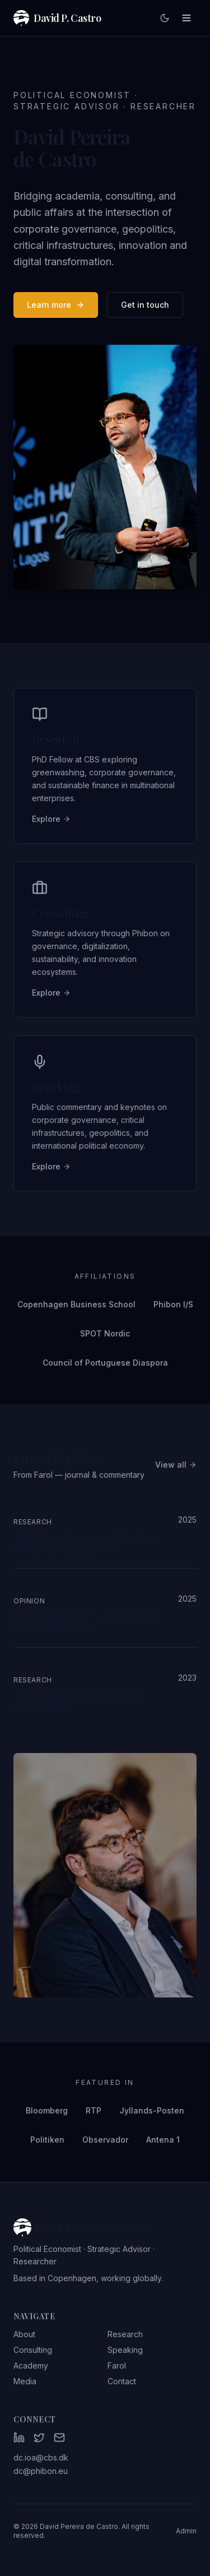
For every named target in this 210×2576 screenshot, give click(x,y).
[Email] (59, 2437)
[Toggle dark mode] (164, 17)
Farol (117, 2365)
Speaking (125, 2350)
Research (125, 2334)
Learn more (56, 304)
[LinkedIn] (19, 2437)
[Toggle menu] (186, 18)
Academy (30, 2365)
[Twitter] (39, 2437)
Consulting (32, 2350)
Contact (122, 2381)
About (24, 2334)
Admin (186, 2531)
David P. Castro (57, 18)
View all (176, 1464)
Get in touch (145, 304)
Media (24, 2381)
